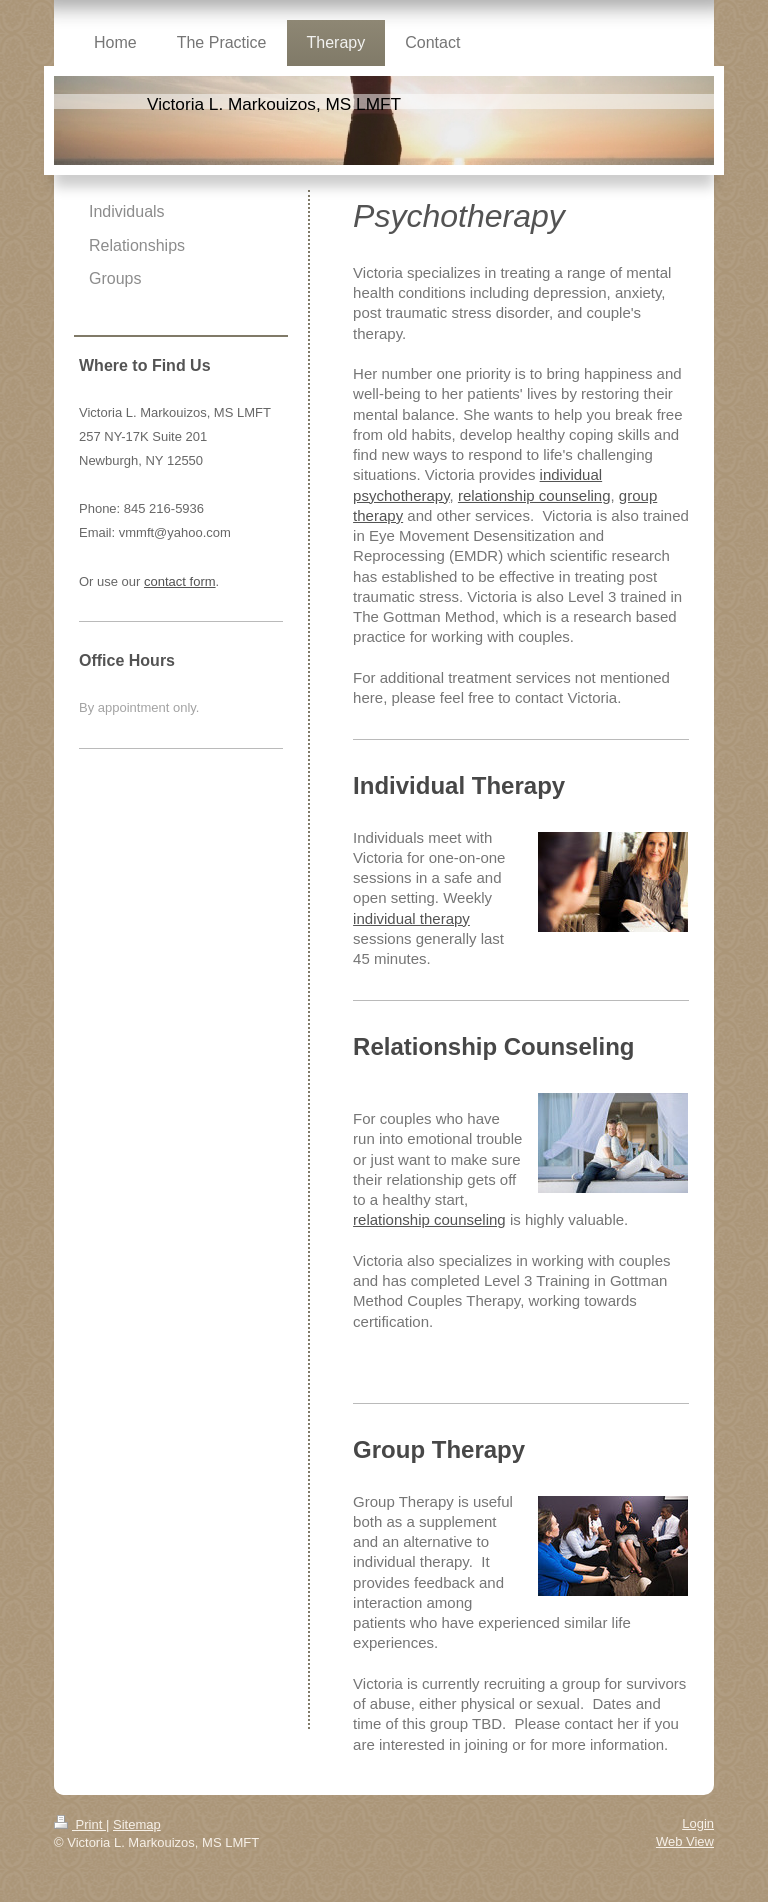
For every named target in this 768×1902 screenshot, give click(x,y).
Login (698, 1823)
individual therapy (411, 918)
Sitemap (137, 1824)
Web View (685, 1841)
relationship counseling (534, 495)
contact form (180, 581)
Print (80, 1824)
